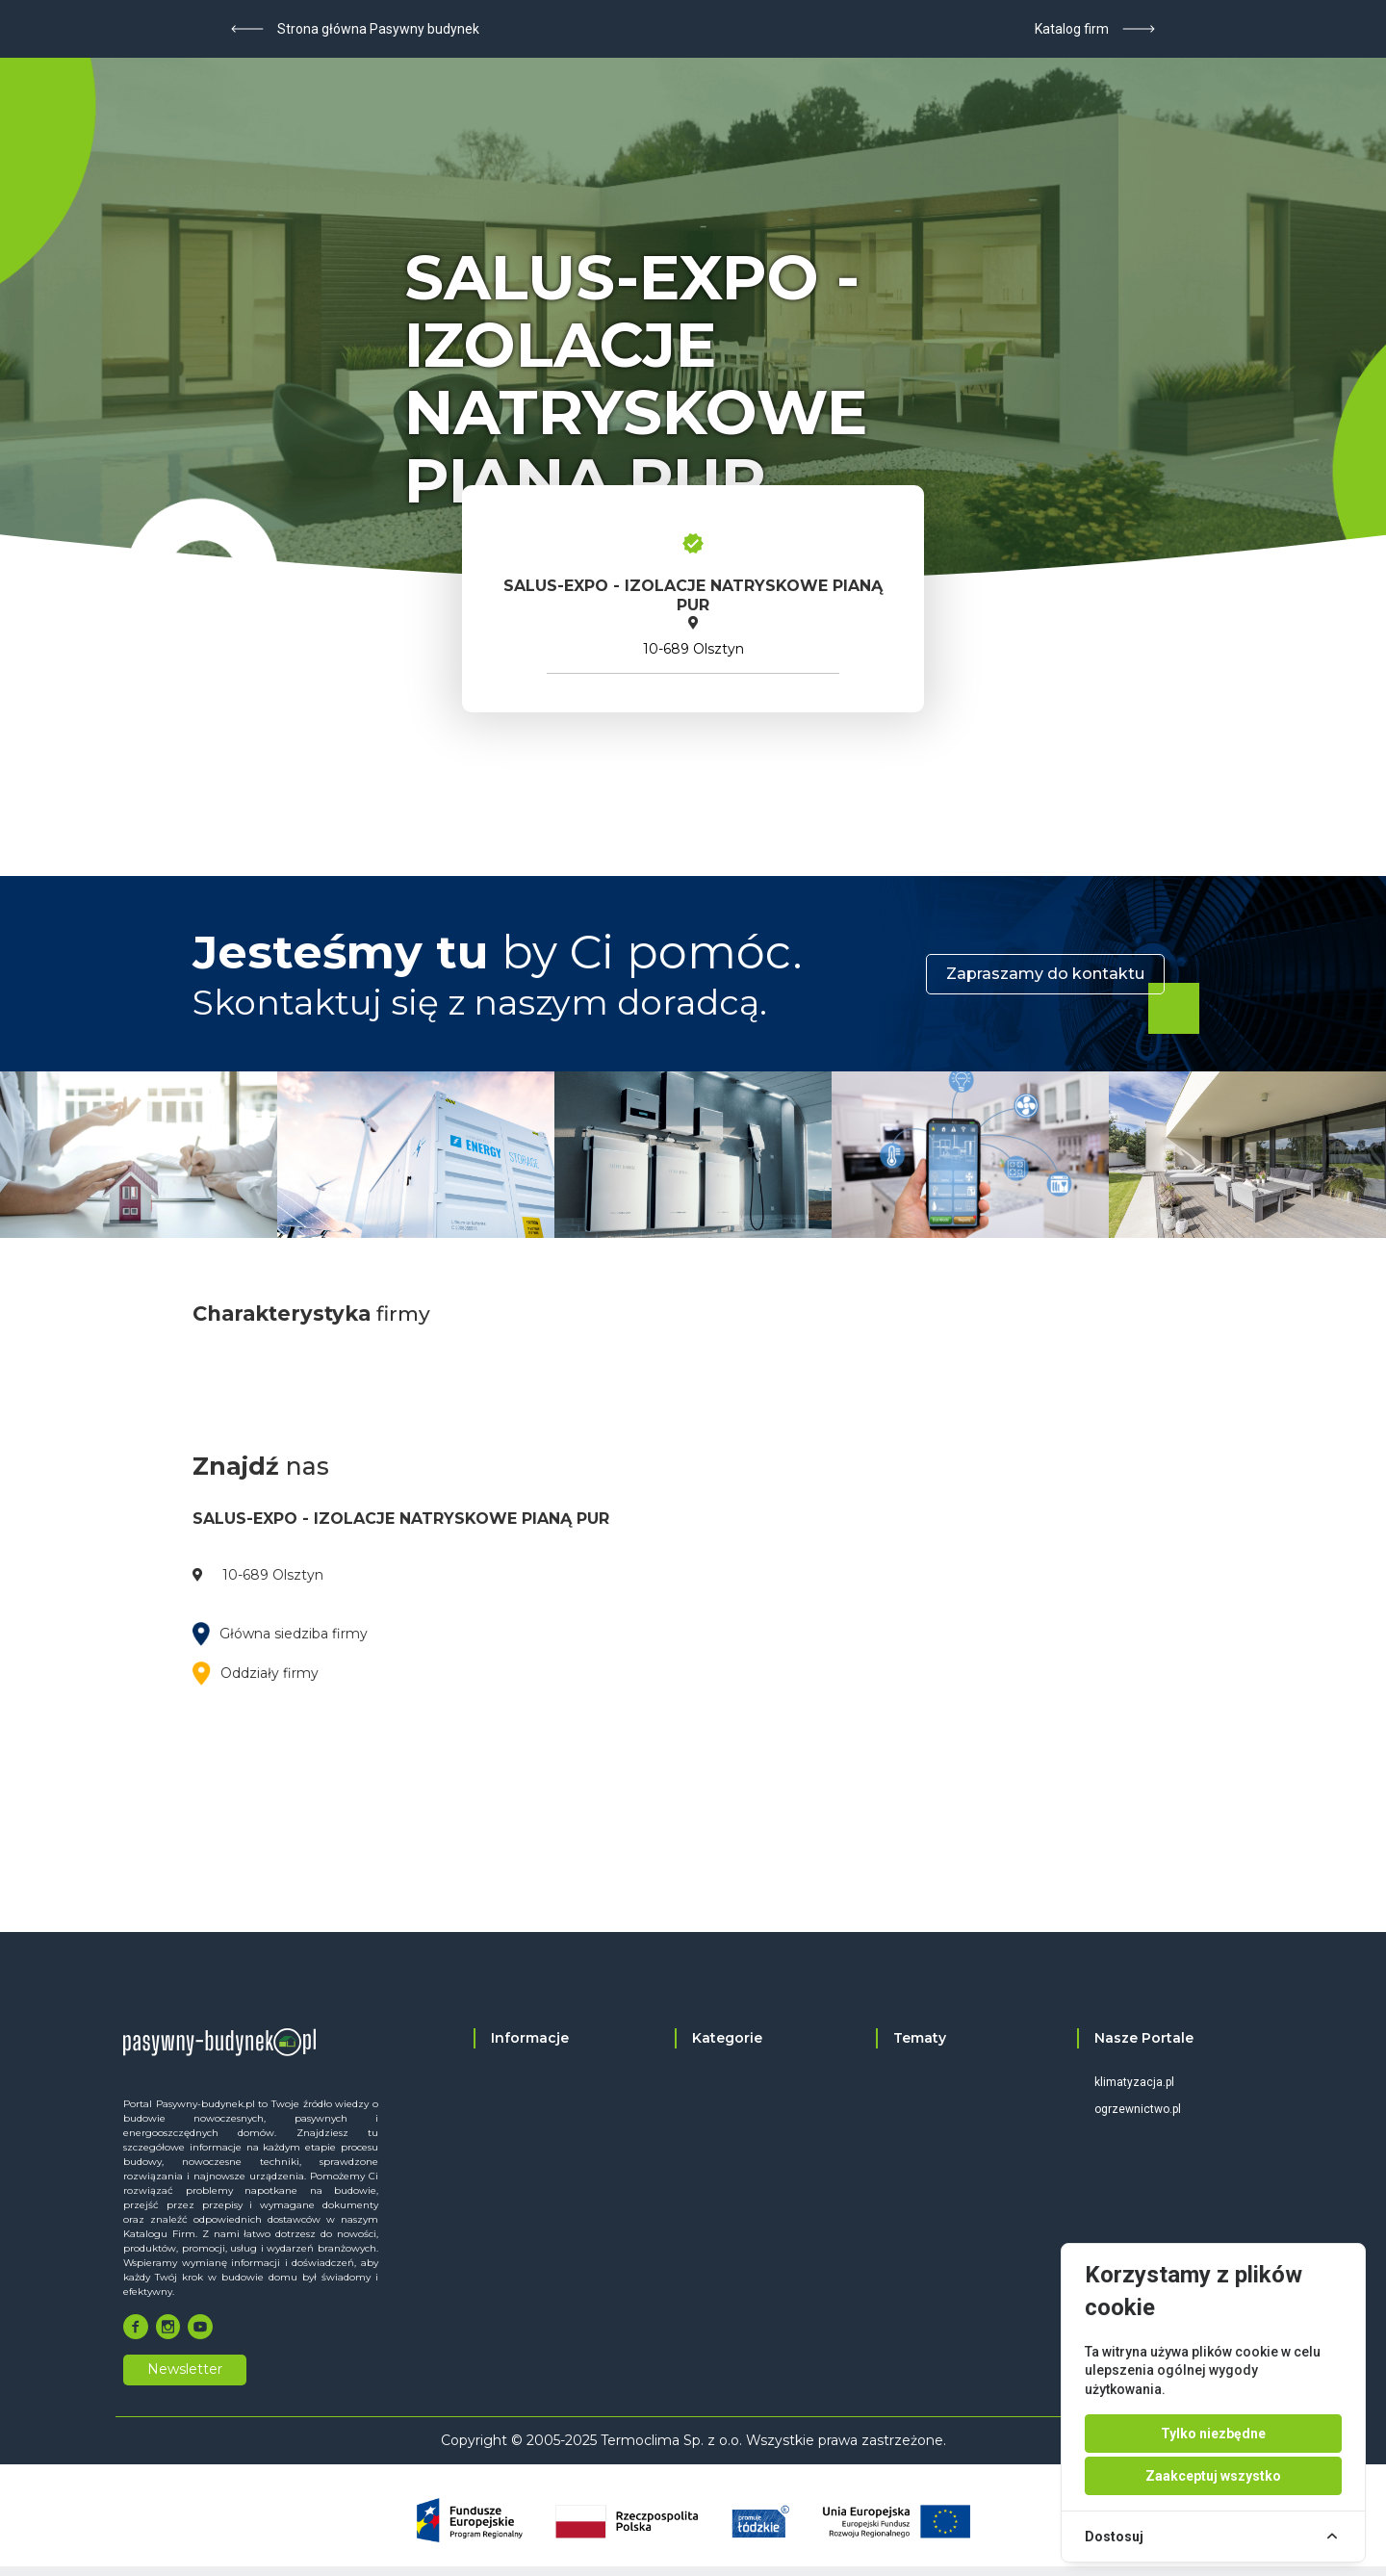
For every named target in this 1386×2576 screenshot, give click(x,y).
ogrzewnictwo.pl (1137, 2109)
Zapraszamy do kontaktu (1045, 974)
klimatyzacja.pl (1134, 2082)
